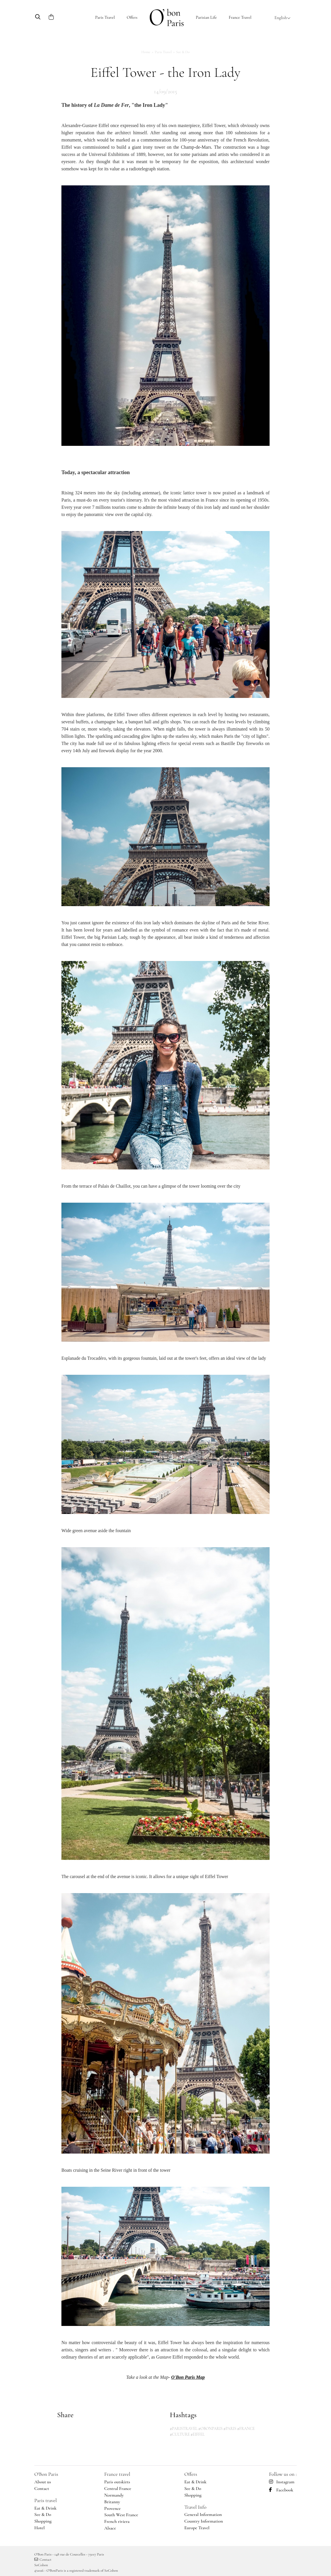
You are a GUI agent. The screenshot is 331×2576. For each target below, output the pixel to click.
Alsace (110, 2528)
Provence (112, 2508)
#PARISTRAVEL (184, 2428)
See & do (183, 52)
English (282, 17)
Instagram (281, 2482)
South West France (121, 2515)
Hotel (39, 2528)
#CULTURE (180, 2434)
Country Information (203, 2521)
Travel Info (195, 2507)
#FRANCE (246, 2428)
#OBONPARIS (210, 2428)
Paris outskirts (117, 2482)
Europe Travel (196, 2528)
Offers (132, 17)
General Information (203, 2514)
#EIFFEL (198, 2434)
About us (42, 2482)
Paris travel (45, 2500)
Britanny (112, 2502)
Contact (41, 2488)
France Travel (240, 17)
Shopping (43, 2521)
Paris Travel (105, 17)
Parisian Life (206, 17)
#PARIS (229, 2428)
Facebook (281, 2490)
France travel (117, 2474)
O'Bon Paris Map (188, 2377)
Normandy (114, 2495)
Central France (117, 2488)
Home (145, 52)
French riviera (117, 2521)
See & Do (42, 2514)
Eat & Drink (45, 2508)
